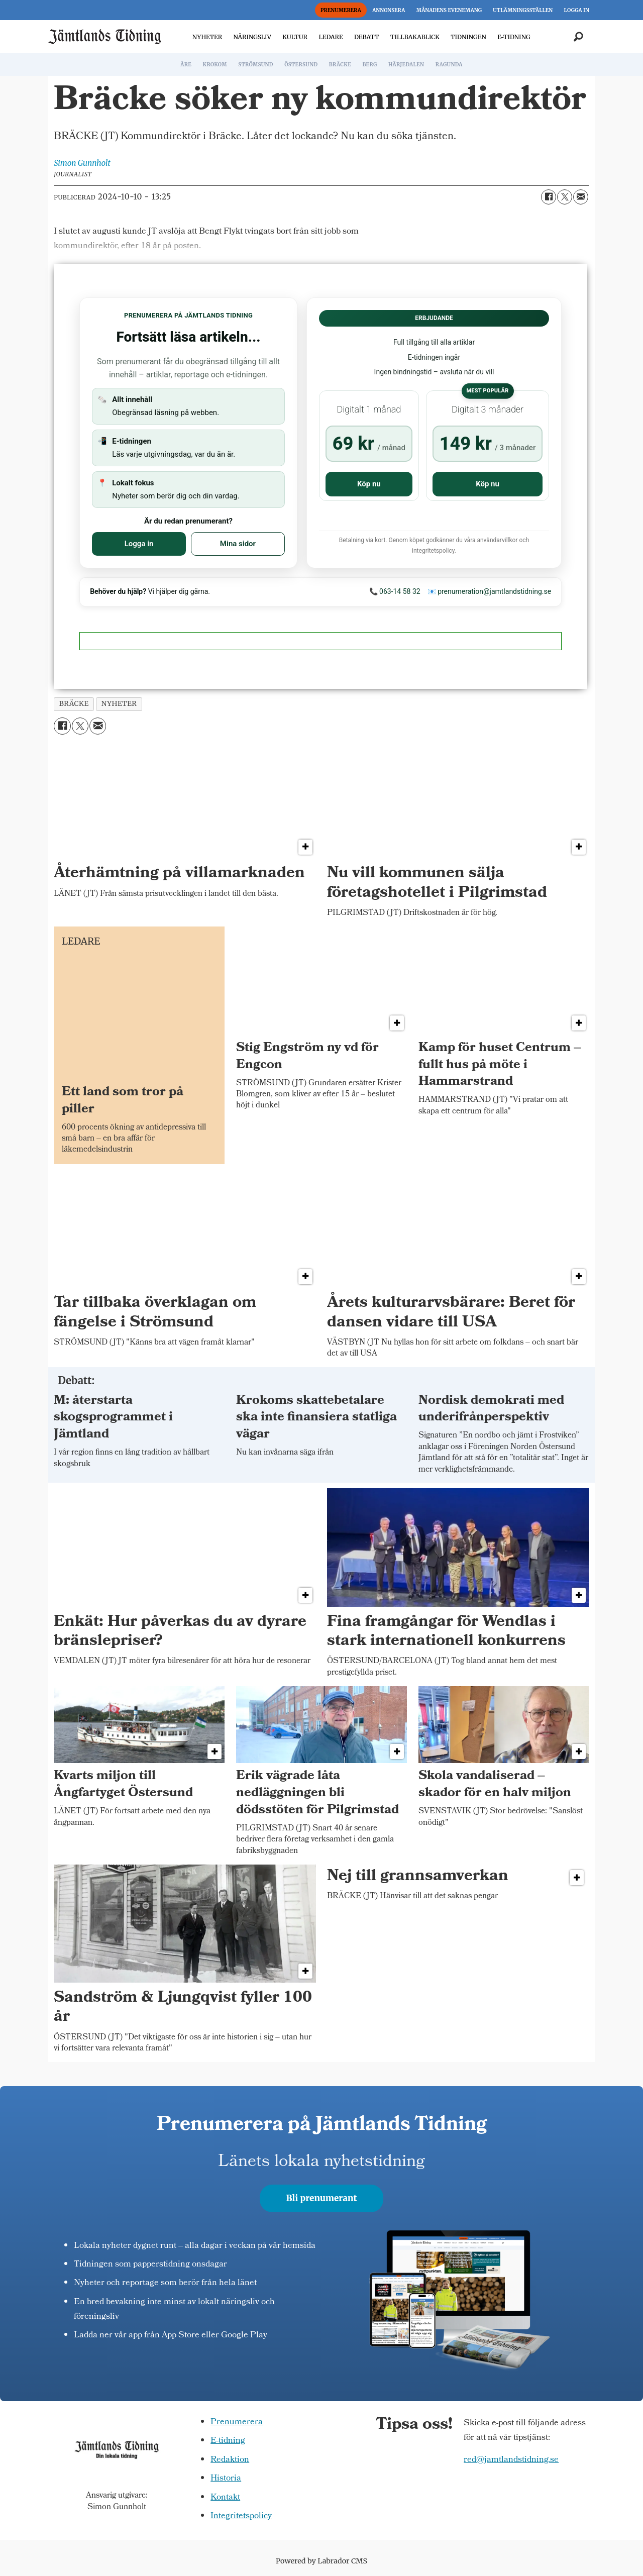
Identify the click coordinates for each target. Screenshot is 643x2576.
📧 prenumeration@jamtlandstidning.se (489, 591)
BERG (369, 64)
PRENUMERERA (340, 10)
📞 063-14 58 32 (394, 591)
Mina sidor (238, 543)
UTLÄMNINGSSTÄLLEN (523, 10)
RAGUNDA (449, 64)
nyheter (119, 703)
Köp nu (369, 483)
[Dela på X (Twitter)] (564, 196)
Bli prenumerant (321, 2198)
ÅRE (185, 64)
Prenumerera (236, 2422)
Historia (225, 2478)
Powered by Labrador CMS (321, 2560)
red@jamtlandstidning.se (511, 2460)
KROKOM (214, 64)
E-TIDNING (513, 37)
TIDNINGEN (468, 37)
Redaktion (229, 2460)
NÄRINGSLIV (252, 37)
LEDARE (330, 37)
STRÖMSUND (255, 64)
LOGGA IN (576, 10)
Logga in (139, 543)
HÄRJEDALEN (406, 64)
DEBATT (366, 37)
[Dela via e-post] (580, 196)
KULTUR (294, 37)
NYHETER (207, 37)
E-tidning (227, 2441)
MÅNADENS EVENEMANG (449, 10)
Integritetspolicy (241, 2516)
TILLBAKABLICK (415, 37)
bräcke (74, 703)
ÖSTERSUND (300, 64)
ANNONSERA (388, 10)
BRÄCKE (340, 64)
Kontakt (225, 2498)
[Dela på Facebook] (548, 196)
